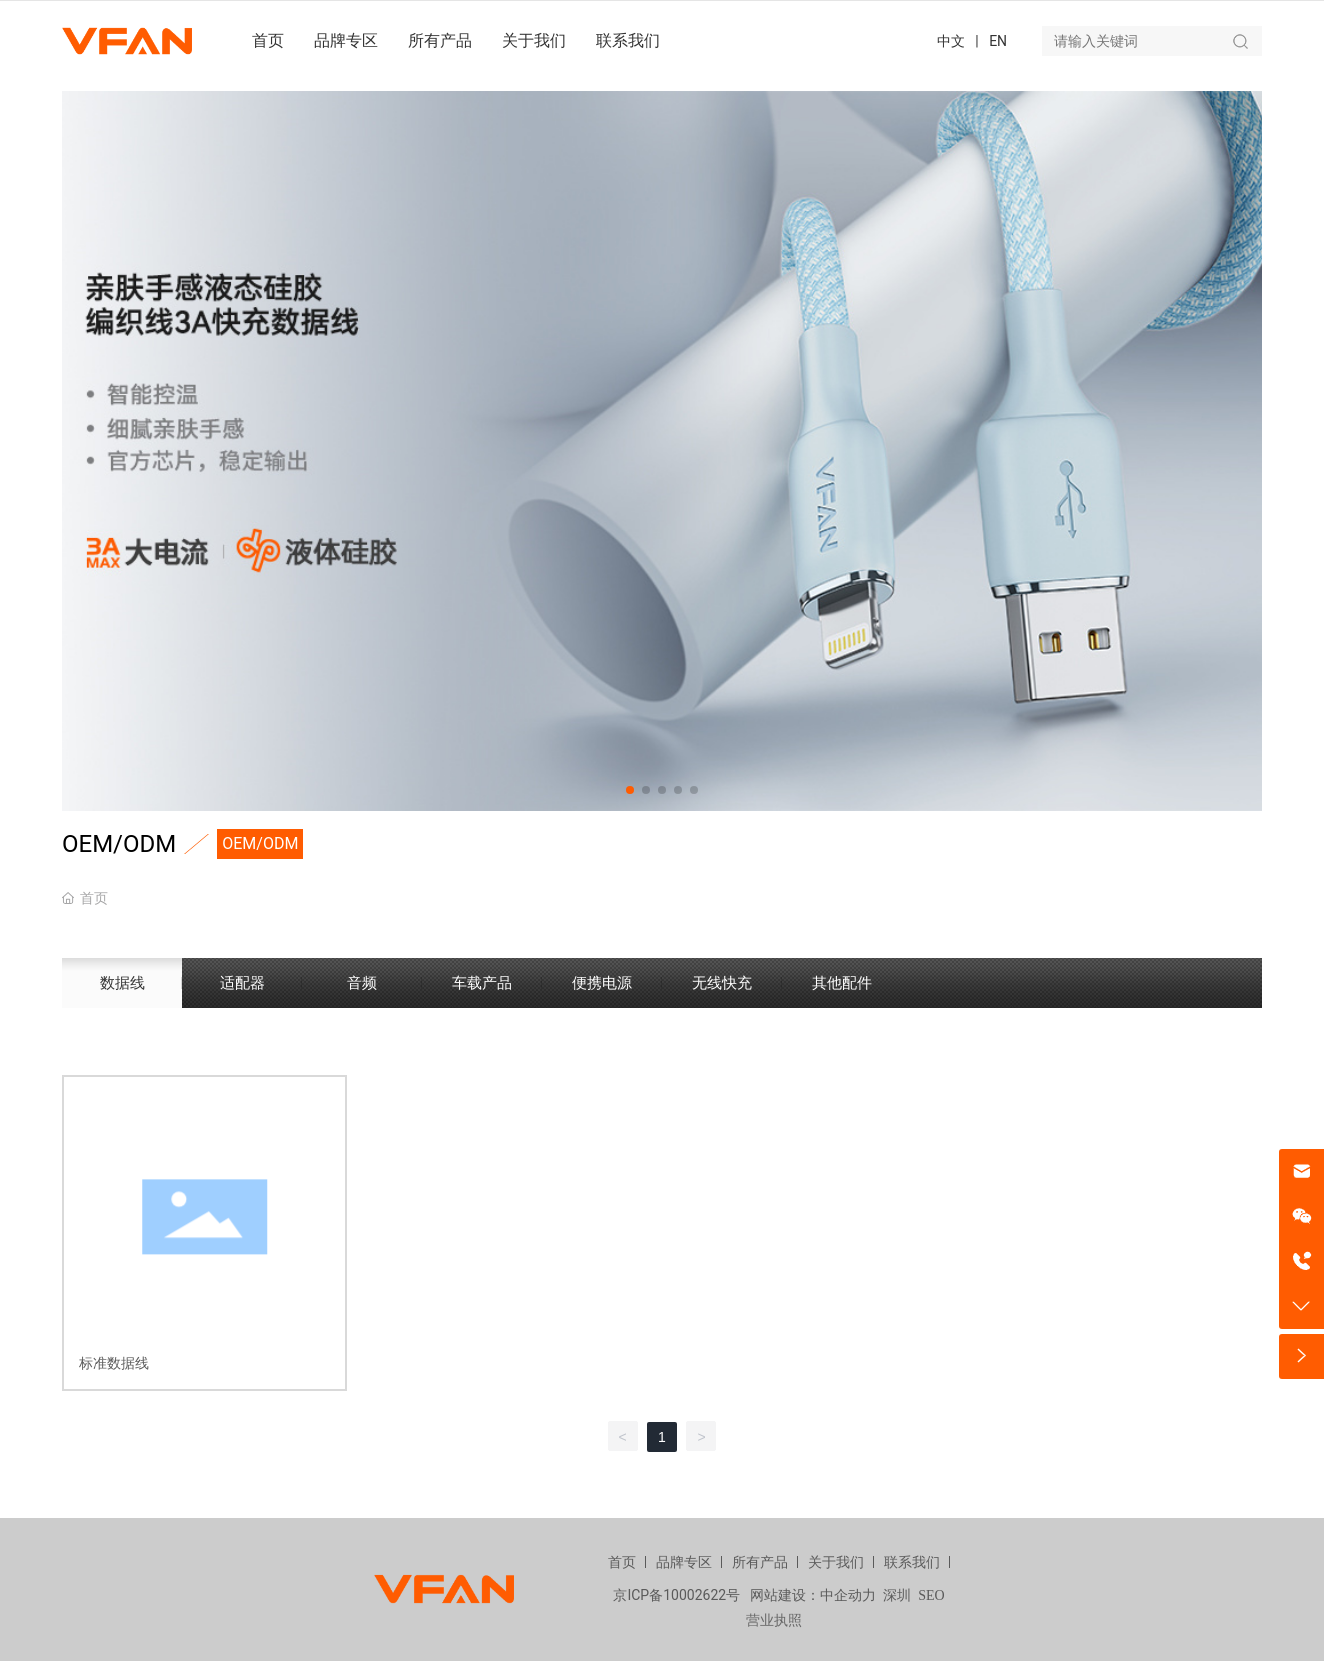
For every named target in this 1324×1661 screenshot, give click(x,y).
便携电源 (602, 983)
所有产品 (760, 1562)
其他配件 (842, 983)
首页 (622, 1562)
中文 (951, 41)
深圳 (897, 1595)
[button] (630, 790)
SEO (931, 1595)
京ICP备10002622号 (676, 1595)
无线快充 (722, 983)
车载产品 (482, 983)
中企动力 (848, 1595)
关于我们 (836, 1562)
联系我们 (912, 1562)
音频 (362, 983)
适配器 (242, 983)
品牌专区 (684, 1562)
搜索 (1240, 41)
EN (998, 41)
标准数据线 (114, 1363)
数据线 (122, 983)
